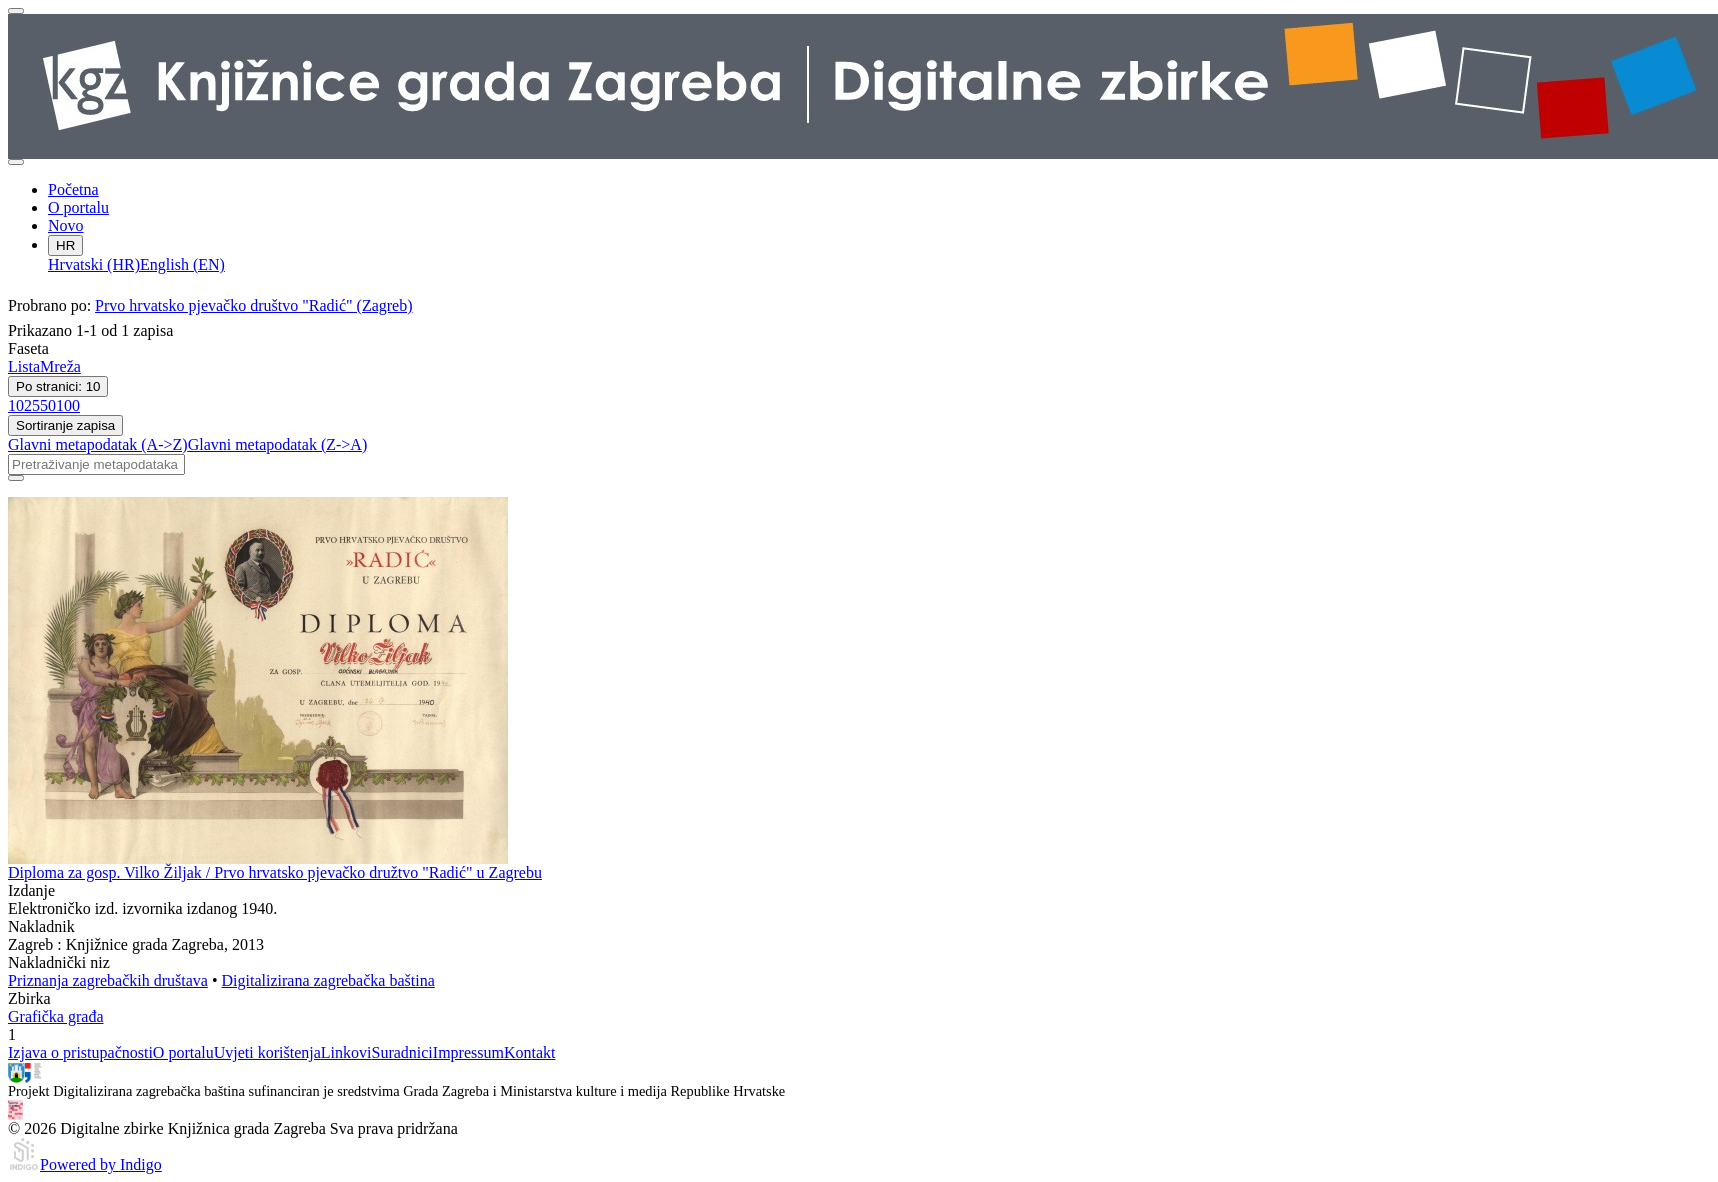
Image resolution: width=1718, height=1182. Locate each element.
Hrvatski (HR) (94, 264)
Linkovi (346, 1052)
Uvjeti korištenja (267, 1052)
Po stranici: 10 (58, 386)
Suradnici (401, 1052)
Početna (73, 189)
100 (68, 405)
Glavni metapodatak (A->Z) (98, 444)
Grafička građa (56, 1016)
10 (16, 405)
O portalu (78, 207)
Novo (66, 225)
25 (32, 405)
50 (48, 405)
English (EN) (182, 264)
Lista (24, 366)
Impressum (468, 1052)
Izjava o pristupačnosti (80, 1052)
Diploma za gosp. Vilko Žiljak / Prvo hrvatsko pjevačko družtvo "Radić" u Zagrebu (275, 872)
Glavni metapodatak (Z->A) (278, 444)
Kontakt (530, 1052)
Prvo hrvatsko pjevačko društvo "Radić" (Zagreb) (253, 305)
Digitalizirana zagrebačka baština (328, 980)
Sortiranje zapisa (65, 425)
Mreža (60, 366)
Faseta (28, 348)
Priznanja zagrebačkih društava (108, 980)
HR (65, 245)
